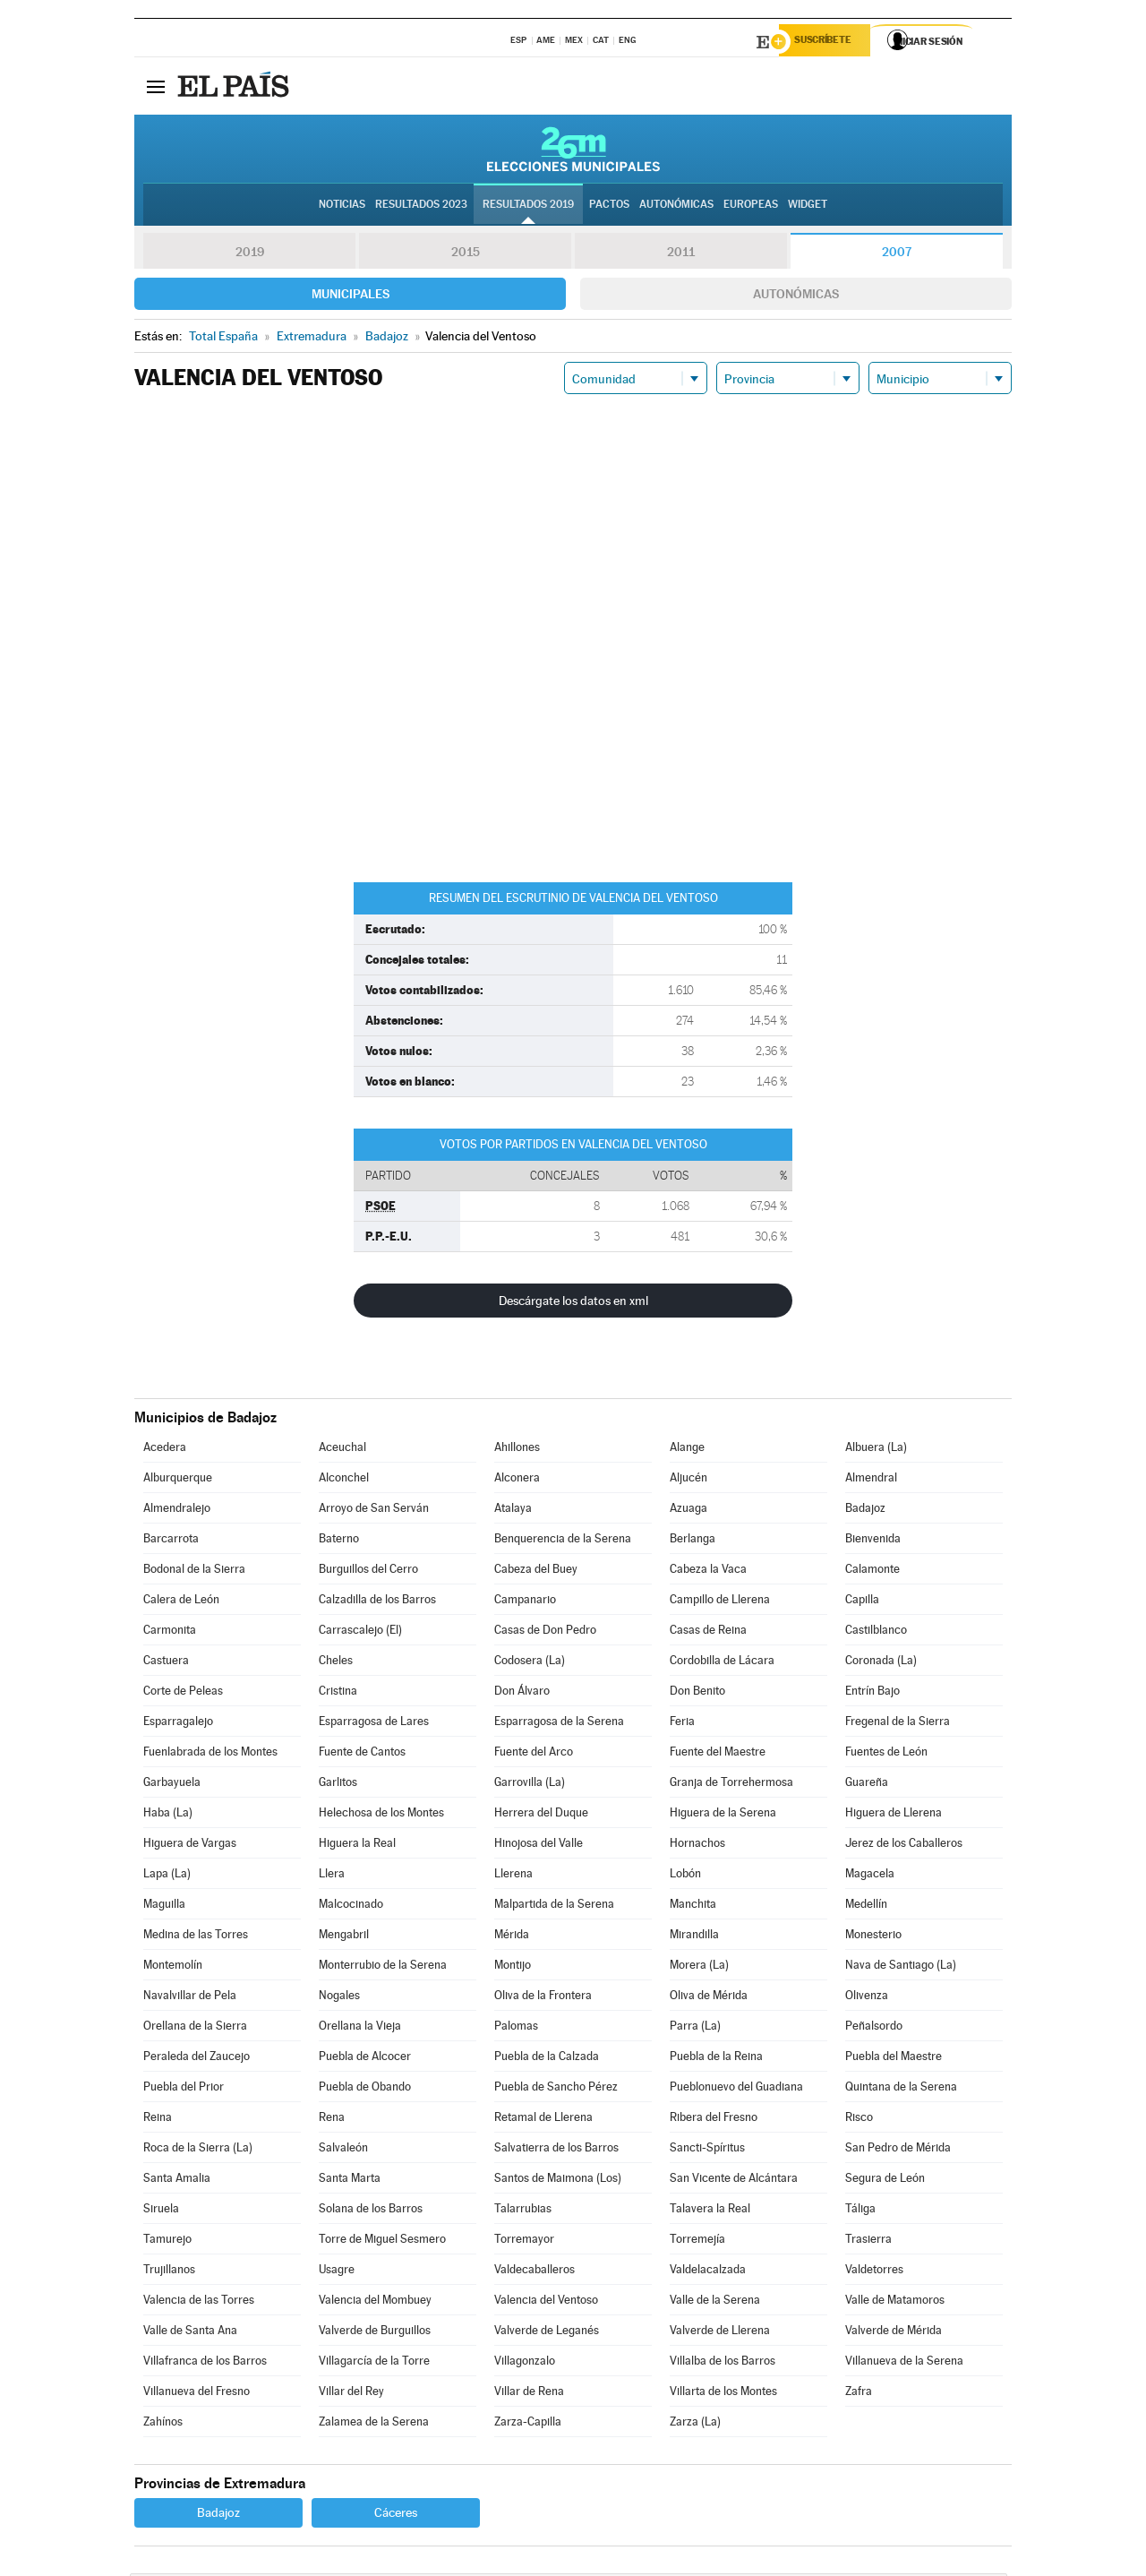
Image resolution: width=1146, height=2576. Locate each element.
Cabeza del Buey (535, 1571)
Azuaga (688, 1510)
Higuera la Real (357, 1845)
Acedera (164, 1449)
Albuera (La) (876, 1449)
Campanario (525, 1602)
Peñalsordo (873, 2028)
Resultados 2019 (528, 207)
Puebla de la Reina (716, 2058)
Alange (687, 1449)
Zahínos (163, 2424)
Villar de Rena (529, 2393)
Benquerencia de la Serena (562, 1541)
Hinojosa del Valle (538, 1845)
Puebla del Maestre (893, 2058)
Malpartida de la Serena (554, 1906)
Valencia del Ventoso (546, 2302)
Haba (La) (167, 1815)
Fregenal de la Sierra (897, 1723)
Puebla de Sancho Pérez (556, 2089)
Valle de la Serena (715, 2302)
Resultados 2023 (421, 207)
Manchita (693, 1906)
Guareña (866, 1784)
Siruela (161, 2211)
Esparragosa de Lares (374, 1723)
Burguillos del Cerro (368, 1571)
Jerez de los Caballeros (903, 1845)
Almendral (871, 1480)
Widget (807, 207)
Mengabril (344, 1937)
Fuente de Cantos (362, 1754)
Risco (859, 2119)
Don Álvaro (522, 1693)
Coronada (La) (881, 1663)
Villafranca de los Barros (205, 2363)
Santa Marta (350, 2180)
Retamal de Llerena (543, 2119)
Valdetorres (874, 2272)
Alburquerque (177, 1480)
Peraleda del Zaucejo (196, 2058)
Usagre (337, 2272)
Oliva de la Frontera (543, 1998)
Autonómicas (796, 296)
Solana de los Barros (371, 2211)
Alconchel (344, 1480)
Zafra (858, 2393)
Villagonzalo (524, 2363)
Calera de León (181, 1602)
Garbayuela (172, 1784)
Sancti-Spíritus (707, 2150)
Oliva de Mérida (709, 1998)
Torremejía (697, 2241)
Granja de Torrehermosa (731, 1784)
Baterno (339, 1541)
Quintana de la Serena (901, 2089)
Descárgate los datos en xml (573, 1303)
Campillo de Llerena (720, 1602)
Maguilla (164, 1906)
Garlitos (338, 1784)
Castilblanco (876, 1632)
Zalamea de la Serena (374, 2424)
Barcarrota (171, 1541)
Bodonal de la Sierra (194, 1571)
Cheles (336, 1663)
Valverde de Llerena (720, 2333)
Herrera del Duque (541, 1815)
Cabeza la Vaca (708, 1571)
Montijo (512, 1967)
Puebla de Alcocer (365, 2058)
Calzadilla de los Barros (377, 1602)
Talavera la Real (710, 2211)
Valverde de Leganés (546, 2333)
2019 (249, 254)
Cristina (338, 1693)
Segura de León (885, 2180)
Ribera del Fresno (713, 2119)
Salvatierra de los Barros (556, 2150)
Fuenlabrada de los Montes (210, 1754)
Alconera (517, 1480)
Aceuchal (342, 1449)
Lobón (685, 1876)
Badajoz (865, 1510)
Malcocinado (351, 1906)
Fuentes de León (886, 1754)
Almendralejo (176, 1510)
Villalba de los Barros (722, 2363)
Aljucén (688, 1480)
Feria (682, 1723)
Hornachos (697, 1845)
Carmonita (169, 1632)
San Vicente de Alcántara (734, 2180)
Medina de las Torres (195, 1937)
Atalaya (513, 1510)
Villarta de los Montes (723, 2393)
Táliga (860, 2211)
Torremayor (524, 2241)
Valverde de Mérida (893, 2333)
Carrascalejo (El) (360, 1632)
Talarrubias (523, 2211)
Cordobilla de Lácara (722, 1663)
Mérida (511, 1937)
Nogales (339, 1998)
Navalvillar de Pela (189, 1998)
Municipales (350, 296)
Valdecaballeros (534, 2272)
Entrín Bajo (872, 1693)
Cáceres (395, 2515)
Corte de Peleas (183, 1693)
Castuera (166, 1663)
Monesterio (873, 1937)
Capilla (862, 1602)
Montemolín (172, 1967)
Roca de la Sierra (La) (197, 2150)
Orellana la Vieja (360, 2028)
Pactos (609, 207)
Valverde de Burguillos (375, 2333)
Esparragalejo (178, 1723)
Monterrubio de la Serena (383, 1967)
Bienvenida (873, 1541)
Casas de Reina (708, 1632)
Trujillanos (169, 2272)
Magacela (869, 1876)
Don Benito (697, 1693)
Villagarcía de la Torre (374, 2363)
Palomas (516, 2028)
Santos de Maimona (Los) (557, 2180)
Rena (332, 2119)
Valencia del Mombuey (375, 2302)
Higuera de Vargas (189, 1845)
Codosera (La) (529, 1663)
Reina (157, 2119)
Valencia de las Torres (198, 2302)
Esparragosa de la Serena (559, 1723)
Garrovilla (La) (529, 1784)
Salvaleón (343, 2150)
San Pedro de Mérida (898, 2150)
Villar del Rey (351, 2393)
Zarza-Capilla (527, 2424)
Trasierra (868, 2241)
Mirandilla (694, 1937)
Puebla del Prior (183, 2089)
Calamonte (872, 1571)
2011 (681, 254)
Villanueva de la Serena (904, 2363)
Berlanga (692, 1541)
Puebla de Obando (365, 2089)
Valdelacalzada (708, 2272)
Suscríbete (829, 42)
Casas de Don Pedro (545, 1632)
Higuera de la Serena (723, 1815)
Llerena (513, 1876)
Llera (332, 1876)
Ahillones (517, 1449)
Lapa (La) (167, 1876)
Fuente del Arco (533, 1754)
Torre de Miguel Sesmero (382, 2241)
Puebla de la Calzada (546, 2058)
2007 (896, 254)
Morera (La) (699, 1967)
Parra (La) (695, 2028)
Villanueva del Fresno (196, 2393)
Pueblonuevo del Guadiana (736, 2089)
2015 (465, 254)
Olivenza (866, 1998)
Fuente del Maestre (717, 1754)
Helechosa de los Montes (381, 1815)
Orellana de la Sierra (195, 2028)
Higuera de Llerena (893, 1815)
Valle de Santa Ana (190, 2333)
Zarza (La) (695, 2424)
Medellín (866, 1906)
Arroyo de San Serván (374, 1510)
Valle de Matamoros (895, 2302)
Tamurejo (167, 2241)
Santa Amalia (176, 2180)
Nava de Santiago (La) (900, 1967)
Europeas (750, 207)
